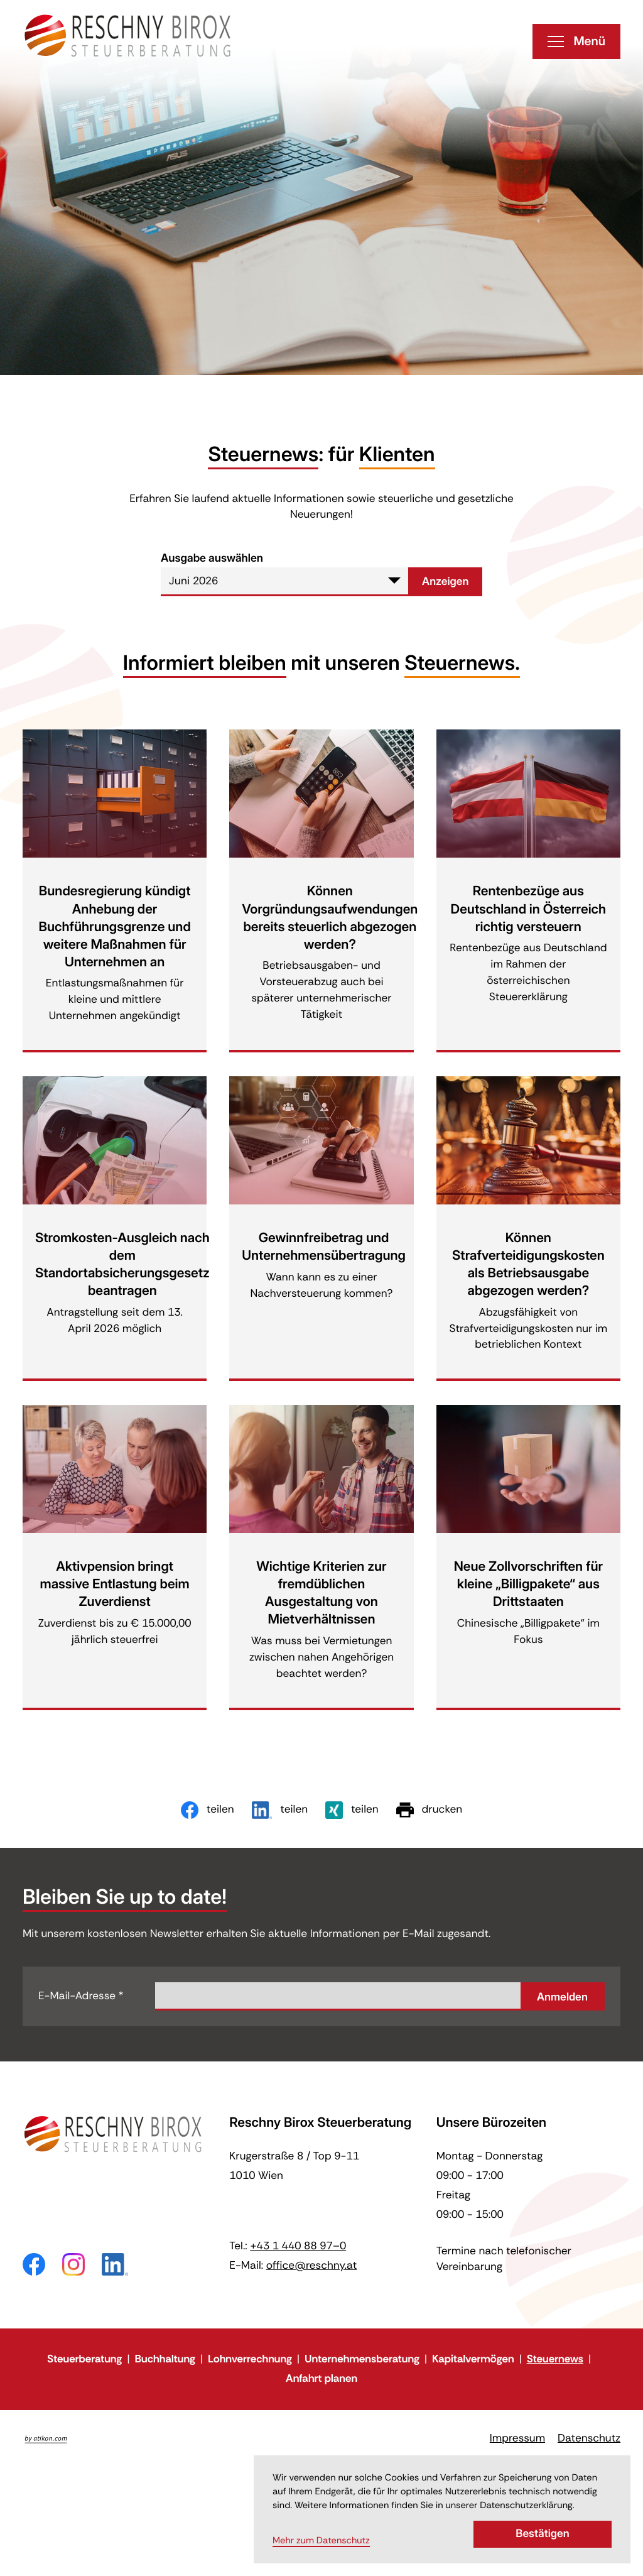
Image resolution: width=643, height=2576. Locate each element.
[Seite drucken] (429, 1810)
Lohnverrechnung (250, 2359)
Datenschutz (589, 2438)
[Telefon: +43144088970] (298, 2246)
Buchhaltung (164, 2359)
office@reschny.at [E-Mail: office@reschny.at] (311, 2266)
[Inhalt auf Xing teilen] (352, 1810)
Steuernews (555, 2359)
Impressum (517, 2438)
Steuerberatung (84, 2359)
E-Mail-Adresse (81, 1996)
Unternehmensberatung (362, 2359)
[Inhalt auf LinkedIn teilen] (280, 1810)
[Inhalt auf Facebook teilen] (207, 1810)
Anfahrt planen (321, 2379)
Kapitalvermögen (473, 2359)
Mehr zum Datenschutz (321, 2540)
